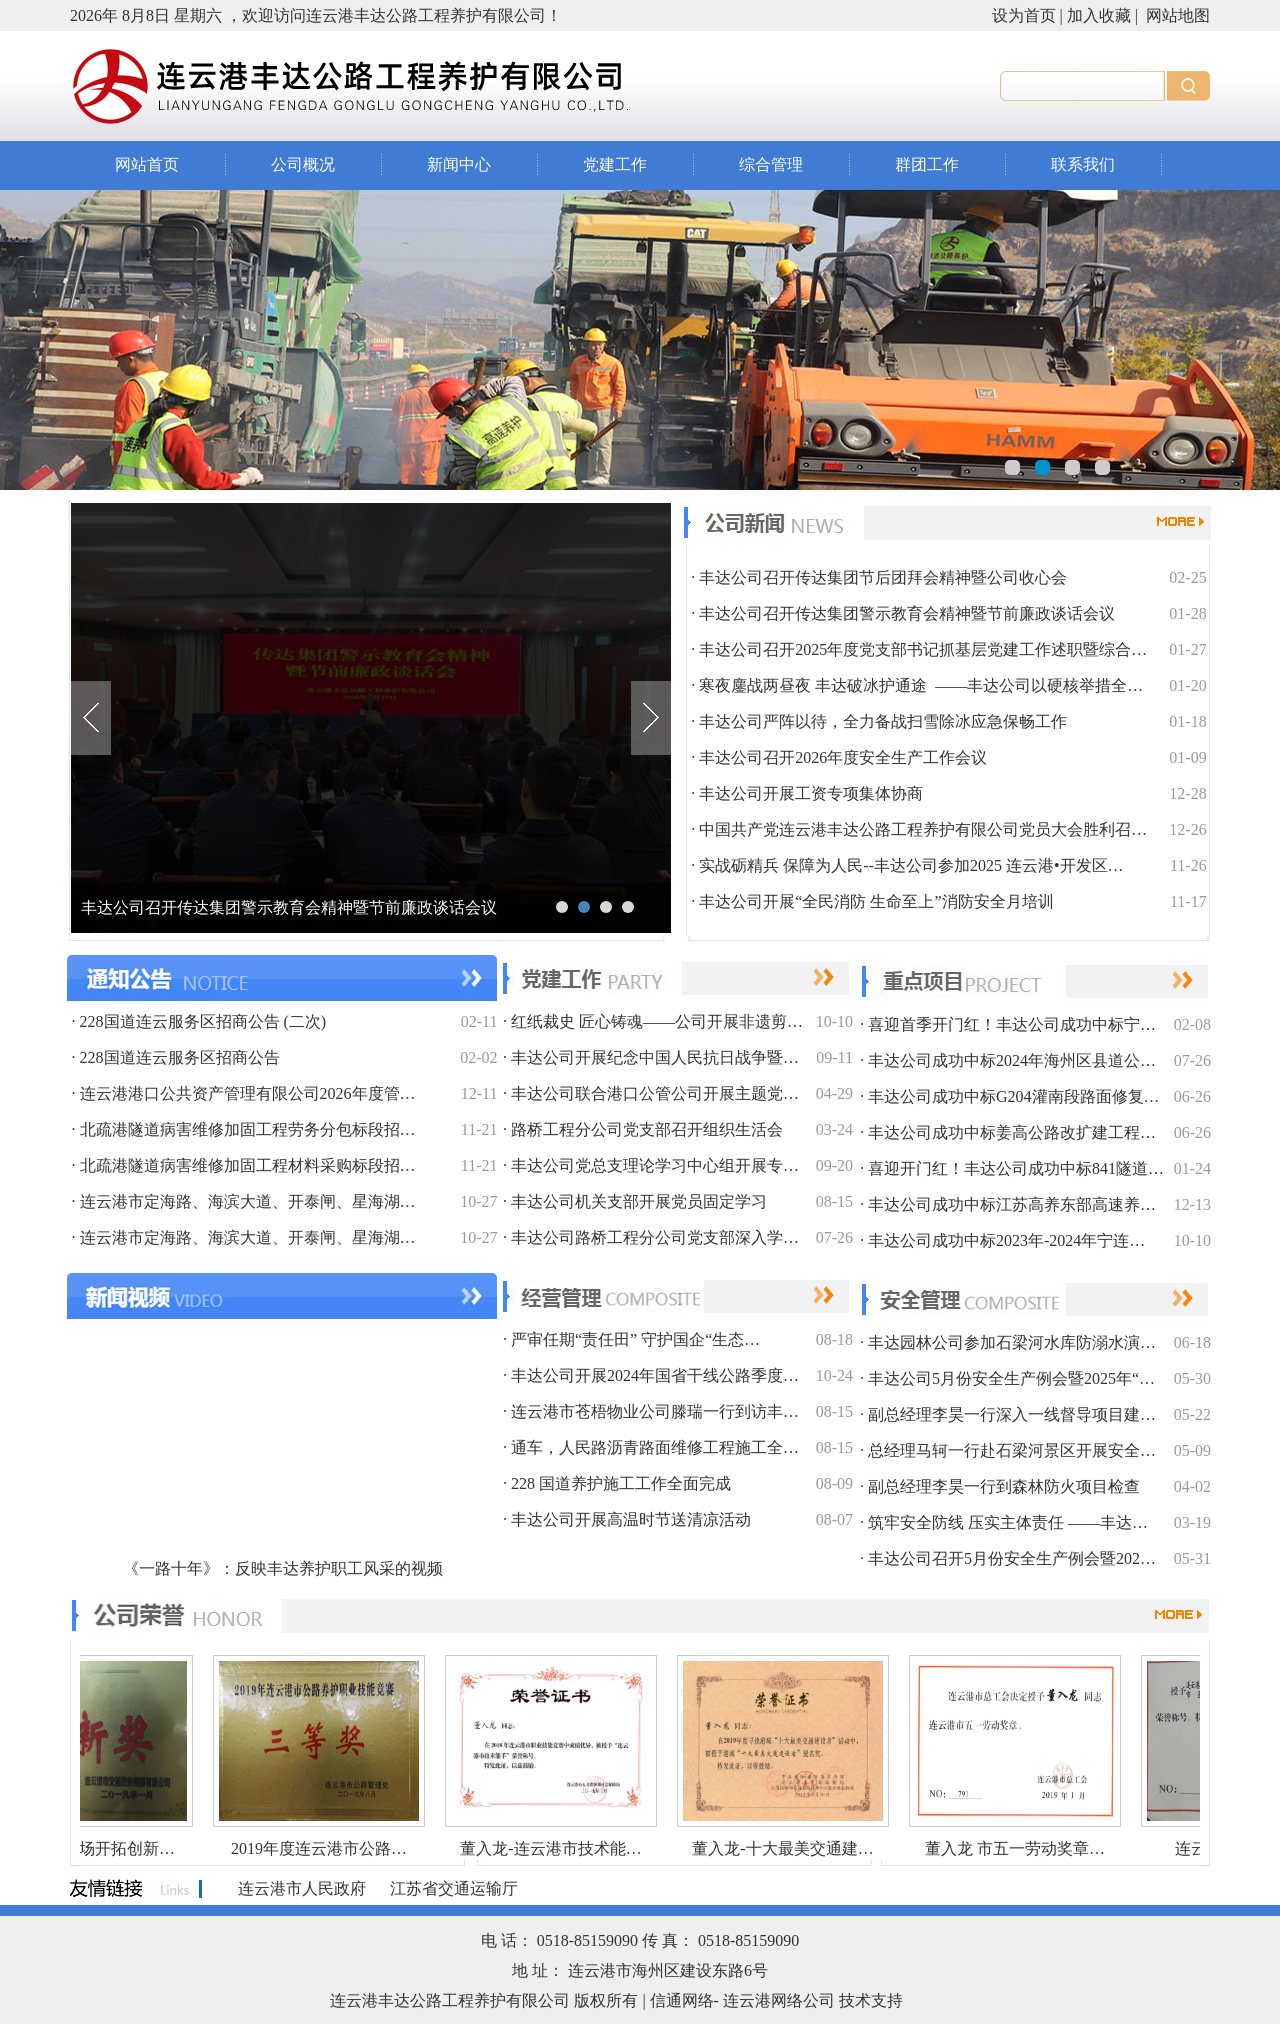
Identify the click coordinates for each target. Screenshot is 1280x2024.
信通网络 (682, 2000)
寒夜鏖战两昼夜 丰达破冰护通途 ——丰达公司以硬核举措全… (921, 685)
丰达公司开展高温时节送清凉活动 (631, 1519)
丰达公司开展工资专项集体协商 (811, 793)
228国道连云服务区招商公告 (180, 1057)
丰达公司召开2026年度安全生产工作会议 (843, 757)
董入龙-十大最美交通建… (771, 1848)
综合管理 (771, 164)
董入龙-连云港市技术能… (539, 1848)
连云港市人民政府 (302, 1888)
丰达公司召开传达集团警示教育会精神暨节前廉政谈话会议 (907, 613)
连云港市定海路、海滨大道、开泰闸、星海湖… (248, 1201)
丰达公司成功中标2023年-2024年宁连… (1006, 1240)
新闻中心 (459, 164)
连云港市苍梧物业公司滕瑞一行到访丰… (655, 1411)
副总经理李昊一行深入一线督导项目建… (1012, 1414)
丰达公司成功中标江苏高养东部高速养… (1012, 1204)
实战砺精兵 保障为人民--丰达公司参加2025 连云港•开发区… (911, 865)
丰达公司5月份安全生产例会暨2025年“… (1011, 1378)
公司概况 (303, 164)
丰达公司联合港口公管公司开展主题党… (655, 1093)
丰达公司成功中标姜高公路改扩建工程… (1012, 1132)
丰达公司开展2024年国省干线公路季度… (655, 1375)
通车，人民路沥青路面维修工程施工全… (655, 1447)
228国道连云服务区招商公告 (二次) (203, 1021)
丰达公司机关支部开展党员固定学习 (639, 1201)
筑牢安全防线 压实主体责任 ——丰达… (1008, 1522)
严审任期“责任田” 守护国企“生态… (635, 1339)
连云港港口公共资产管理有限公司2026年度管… (248, 1093)
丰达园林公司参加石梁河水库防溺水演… (1012, 1342)
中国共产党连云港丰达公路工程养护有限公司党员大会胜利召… (923, 829)
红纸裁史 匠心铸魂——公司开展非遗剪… (657, 1021)
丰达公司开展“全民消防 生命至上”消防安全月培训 (876, 901)
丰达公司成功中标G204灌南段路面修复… (1014, 1096)
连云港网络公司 (779, 2000)
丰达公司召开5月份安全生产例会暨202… (1012, 1558)
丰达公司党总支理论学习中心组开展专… (655, 1165)
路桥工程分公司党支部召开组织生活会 (647, 1129)
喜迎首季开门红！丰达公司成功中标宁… (1012, 1024)
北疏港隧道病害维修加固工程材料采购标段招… (248, 1165)
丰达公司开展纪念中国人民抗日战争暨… (655, 1057)
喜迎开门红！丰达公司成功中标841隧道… (1016, 1168)
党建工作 (615, 164)
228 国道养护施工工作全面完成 (621, 1483)
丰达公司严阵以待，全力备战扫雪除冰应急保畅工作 (883, 721)
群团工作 (927, 164)
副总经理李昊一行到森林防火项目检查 (1004, 1486)
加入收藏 (1099, 15)
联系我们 (1083, 164)
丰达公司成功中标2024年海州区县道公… (1012, 1060)
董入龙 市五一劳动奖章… (1004, 1848)
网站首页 (147, 164)
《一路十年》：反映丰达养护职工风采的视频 (283, 1568)
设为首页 (1024, 15)
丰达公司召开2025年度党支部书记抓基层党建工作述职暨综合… (923, 649)
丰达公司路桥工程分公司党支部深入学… (655, 1237)
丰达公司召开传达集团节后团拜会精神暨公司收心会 (265, 907)
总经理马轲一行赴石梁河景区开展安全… (1012, 1450)
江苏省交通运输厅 (454, 1888)
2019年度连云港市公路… (308, 1848)
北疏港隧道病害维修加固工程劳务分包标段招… (248, 1129)
